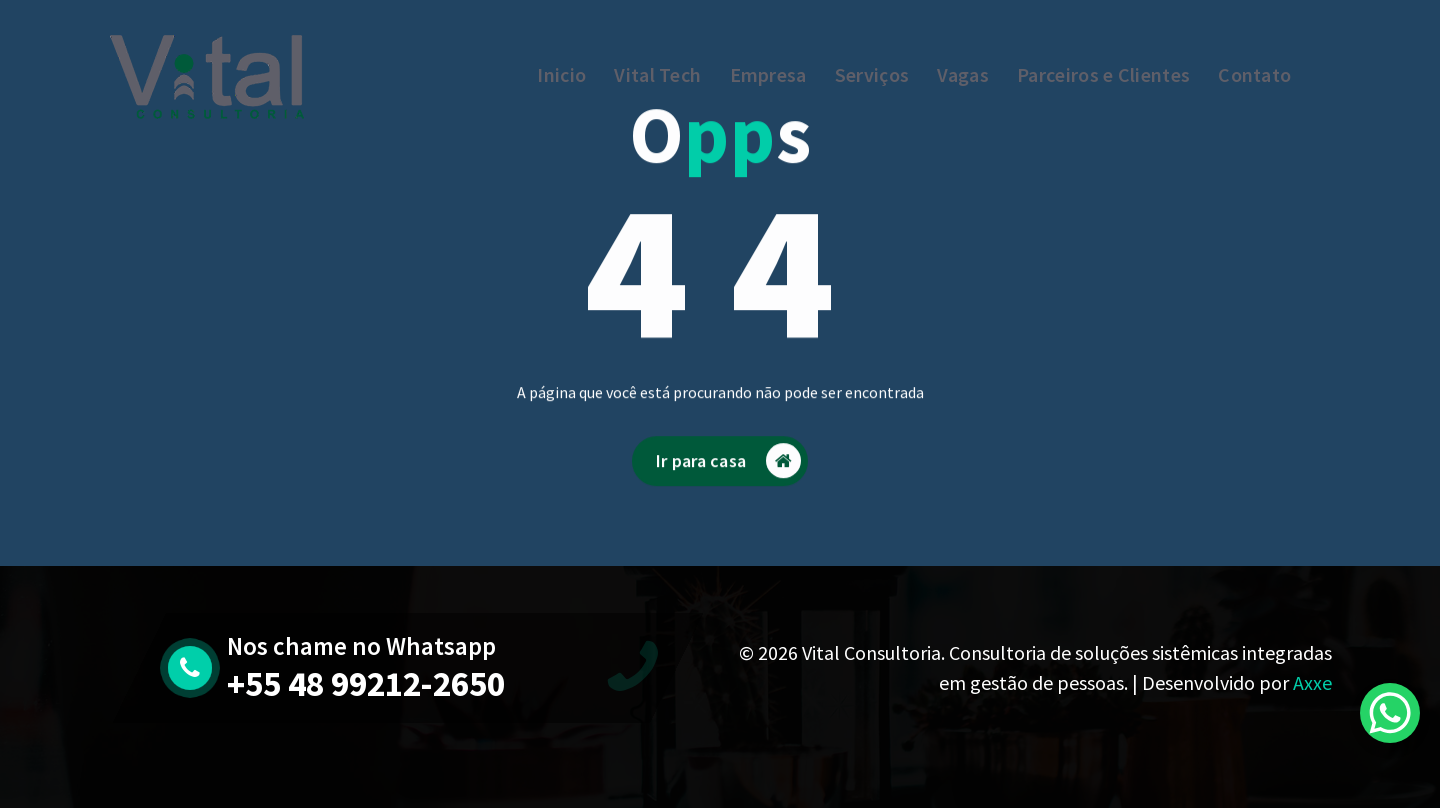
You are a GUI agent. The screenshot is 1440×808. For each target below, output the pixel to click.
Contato (1254, 74)
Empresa (768, 74)
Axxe (1312, 682)
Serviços (872, 74)
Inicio (561, 74)
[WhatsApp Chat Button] (1390, 713)
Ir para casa (728, 473)
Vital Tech (657, 74)
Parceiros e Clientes (1103, 74)
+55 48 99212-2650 (366, 684)
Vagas (963, 74)
